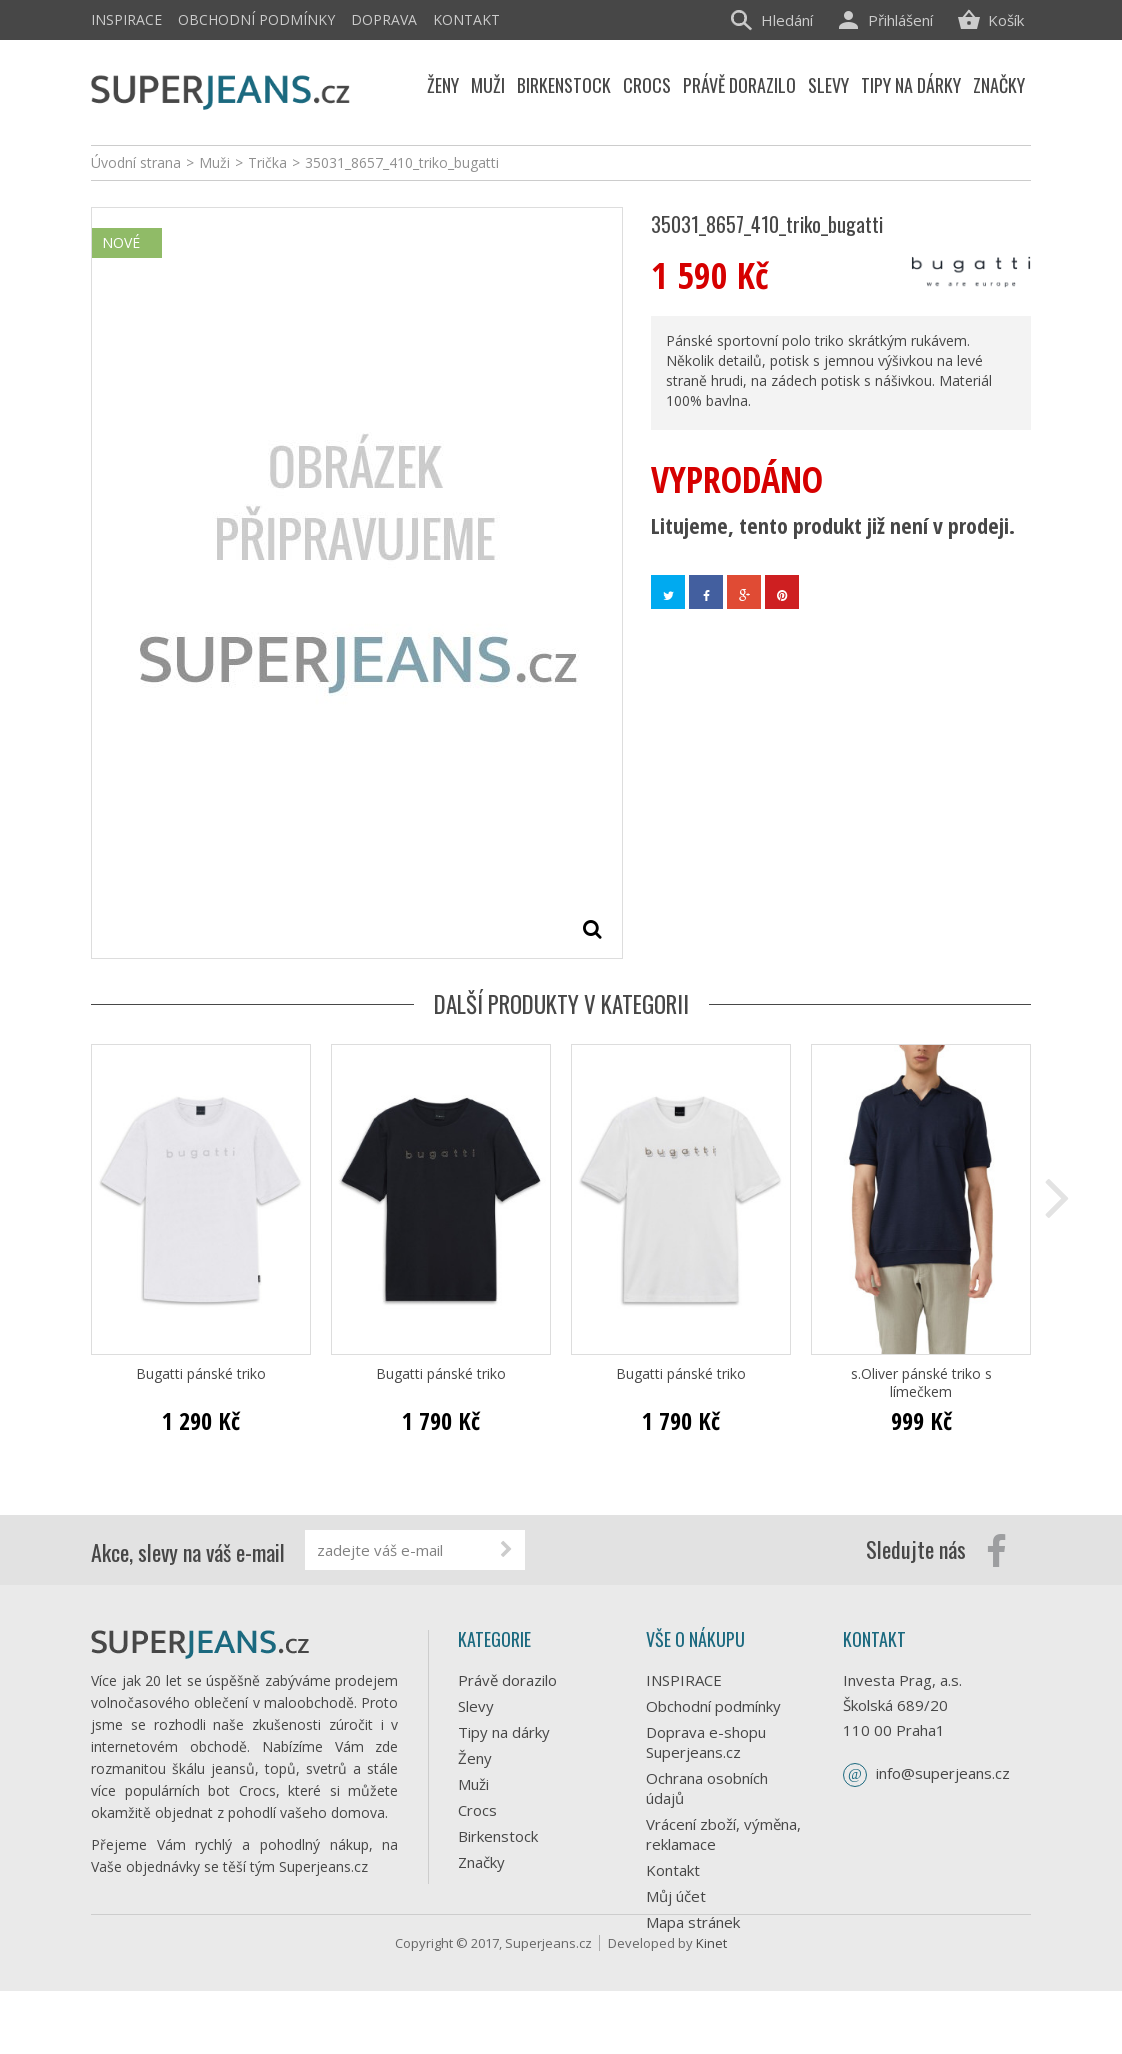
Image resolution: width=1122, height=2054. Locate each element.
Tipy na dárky (504, 1732)
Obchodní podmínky (256, 19)
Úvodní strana (136, 162)
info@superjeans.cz (943, 1773)
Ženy (475, 1758)
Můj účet (676, 1896)
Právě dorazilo (507, 1680)
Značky (481, 1862)
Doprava (384, 19)
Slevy (476, 1706)
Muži (473, 1784)
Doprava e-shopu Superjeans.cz (706, 1742)
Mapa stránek (693, 1922)
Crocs (477, 1810)
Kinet (711, 2006)
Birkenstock (498, 1836)
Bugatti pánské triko (201, 1374)
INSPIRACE (126, 19)
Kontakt (466, 19)
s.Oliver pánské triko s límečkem (921, 1383)
